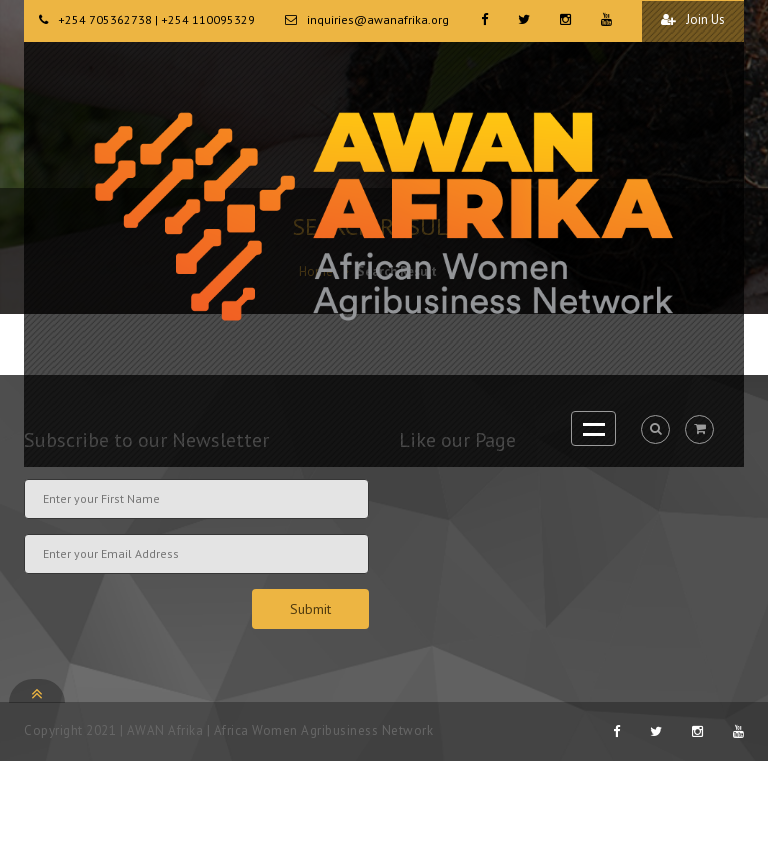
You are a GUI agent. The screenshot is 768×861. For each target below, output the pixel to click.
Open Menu (593, 428)
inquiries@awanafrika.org (378, 19)
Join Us (693, 19)
